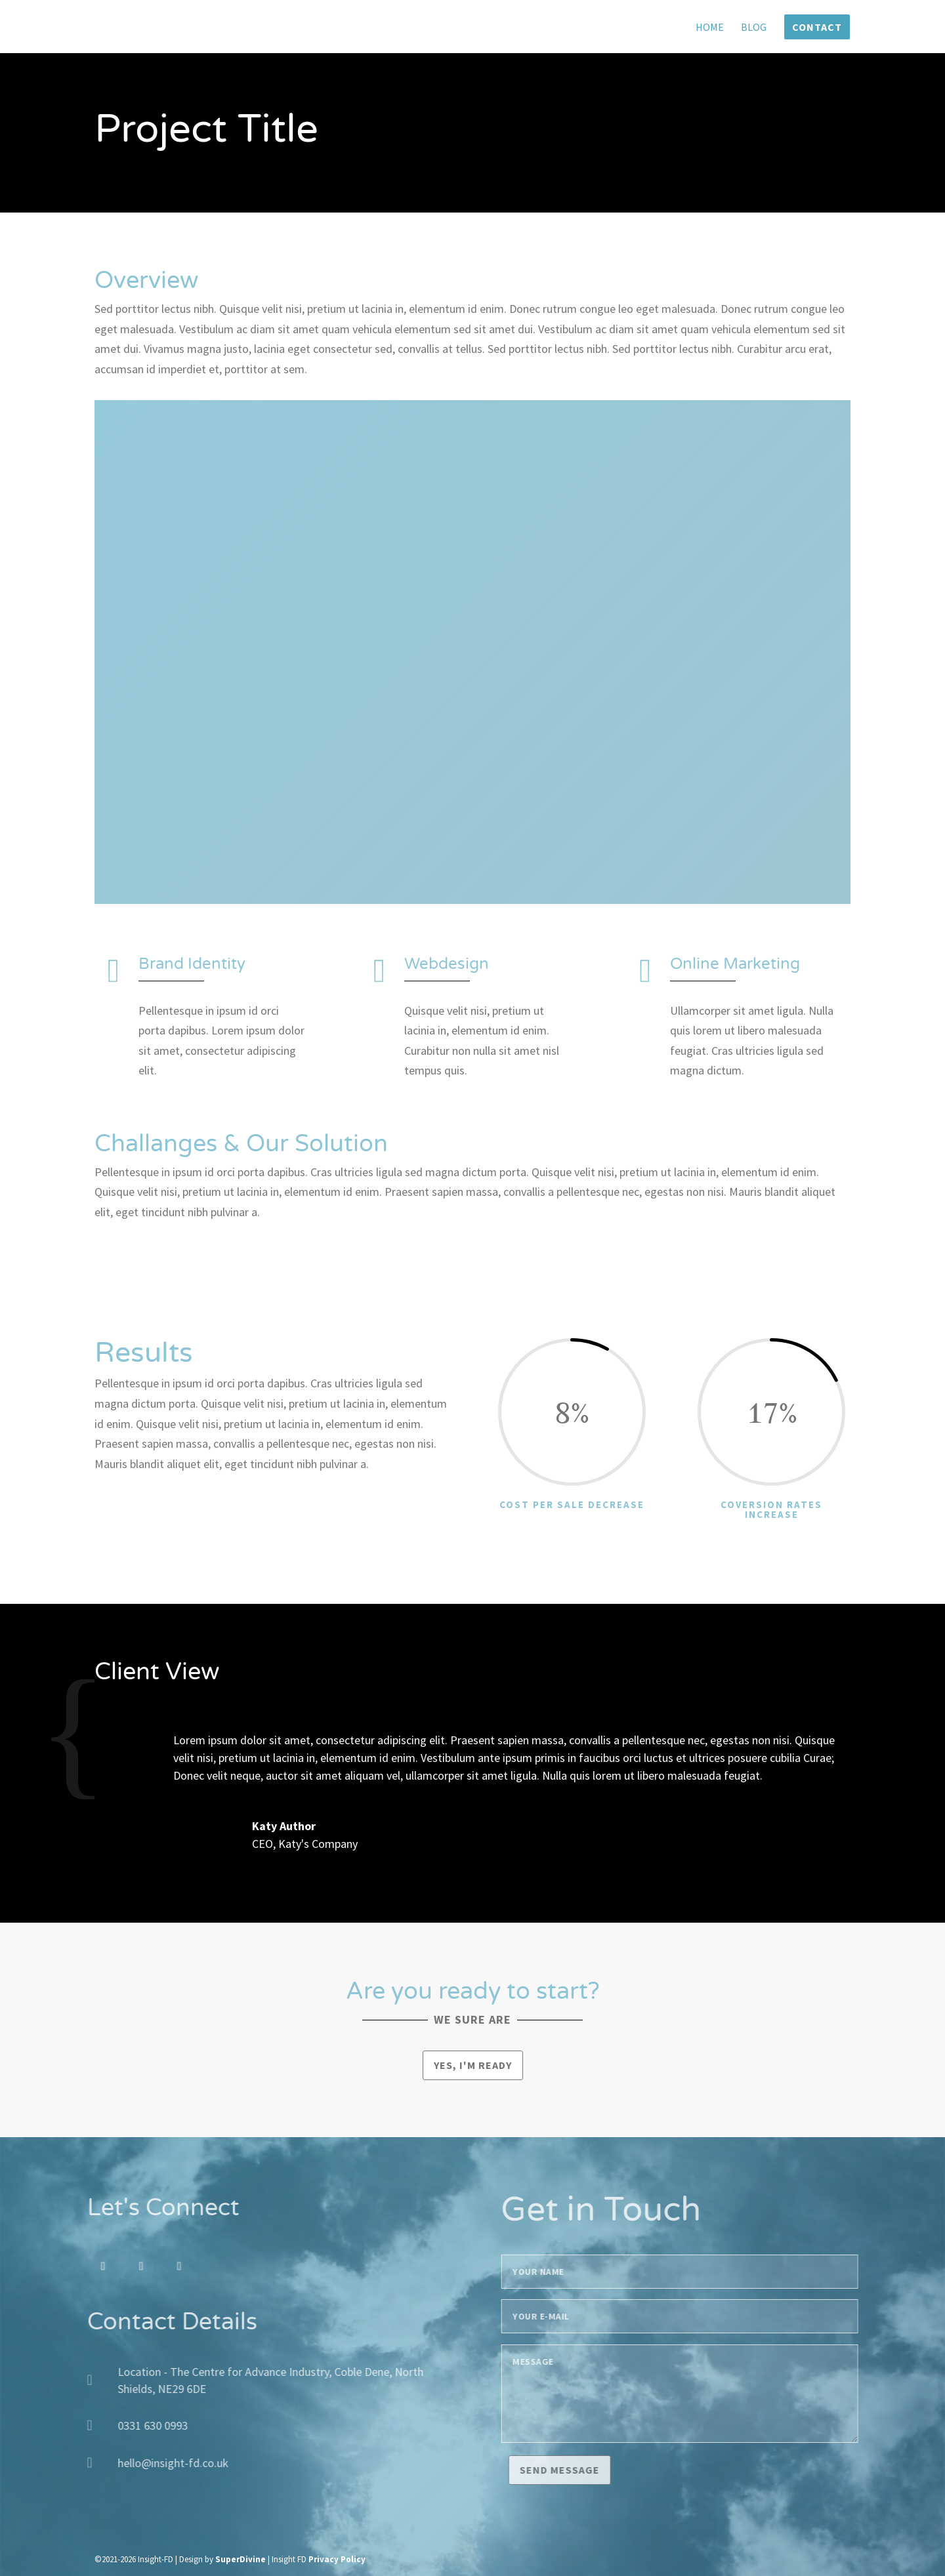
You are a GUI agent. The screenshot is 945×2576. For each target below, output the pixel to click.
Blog (753, 27)
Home (710, 27)
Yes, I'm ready (473, 2065)
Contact (817, 26)
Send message (586, 2469)
